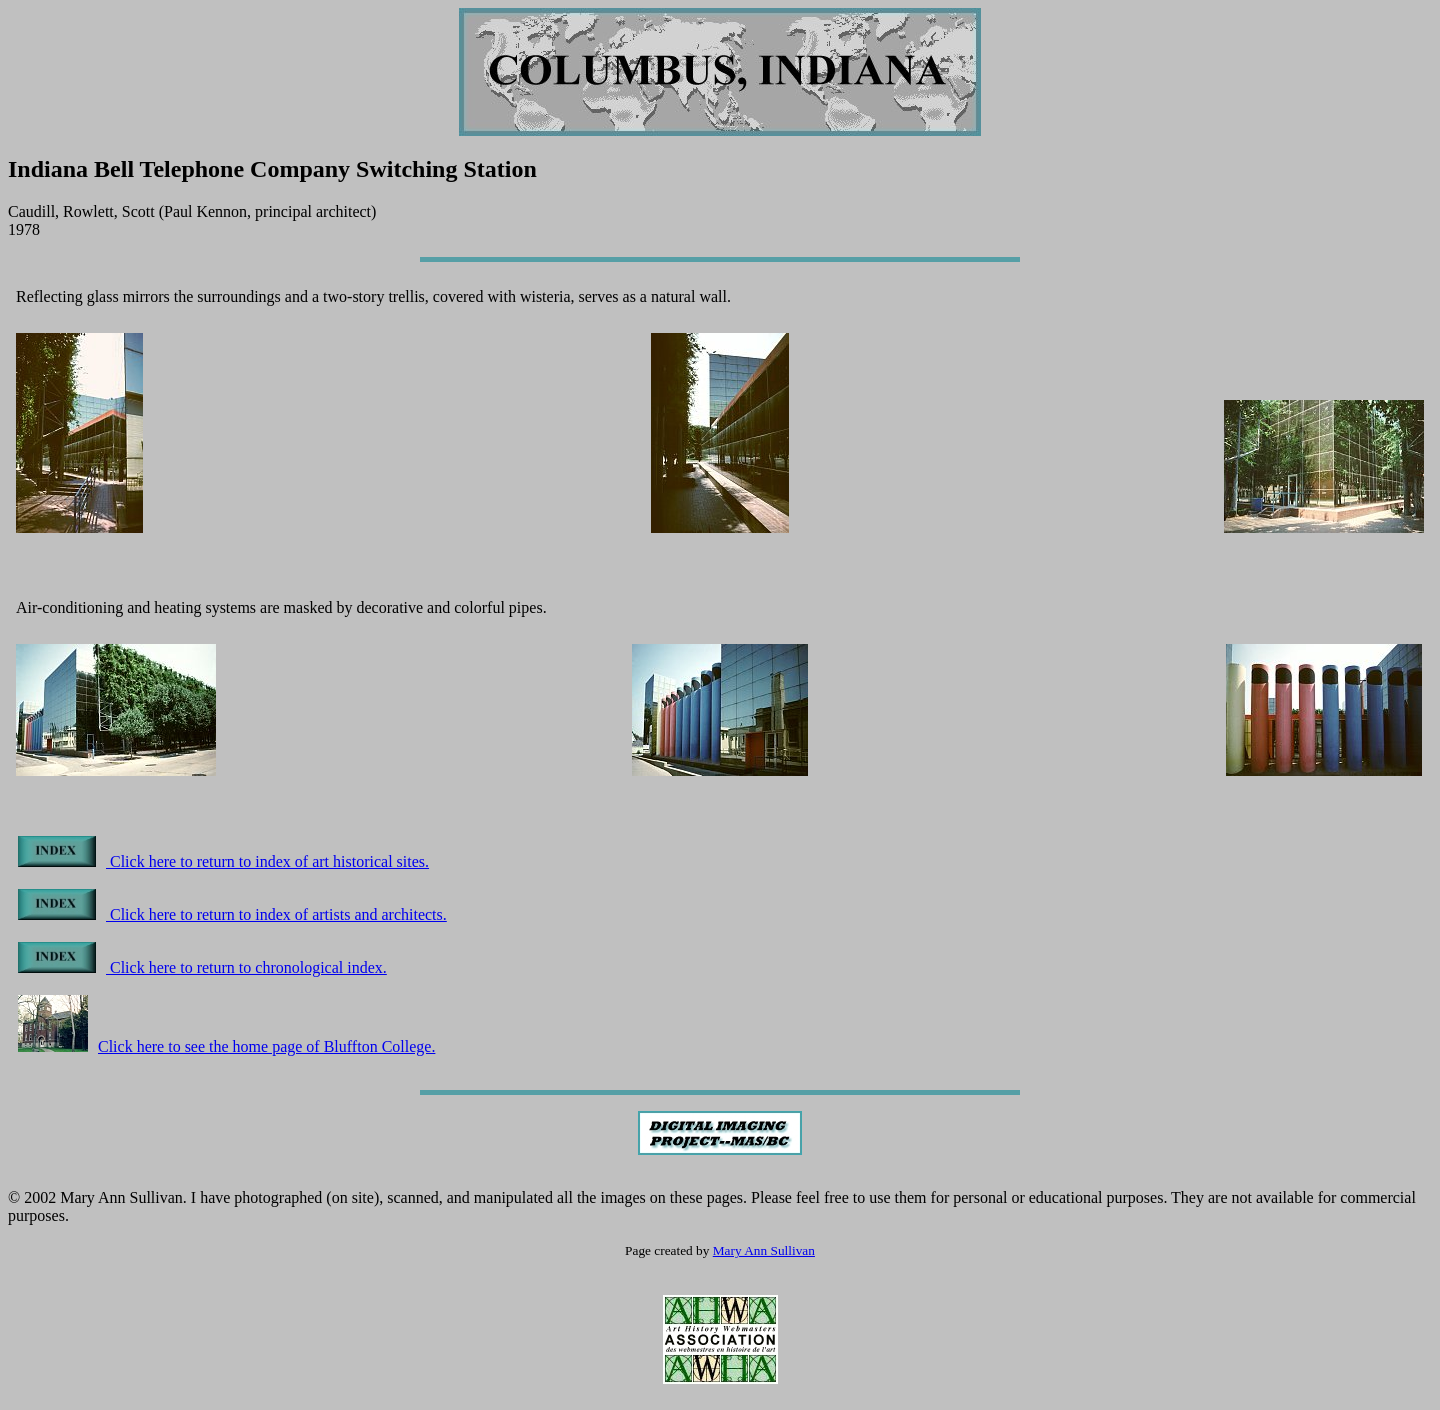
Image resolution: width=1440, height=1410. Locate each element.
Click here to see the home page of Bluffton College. (226, 1046)
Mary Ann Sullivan (764, 1250)
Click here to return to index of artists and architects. (232, 914)
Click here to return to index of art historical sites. (223, 861)
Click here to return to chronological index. (202, 967)
